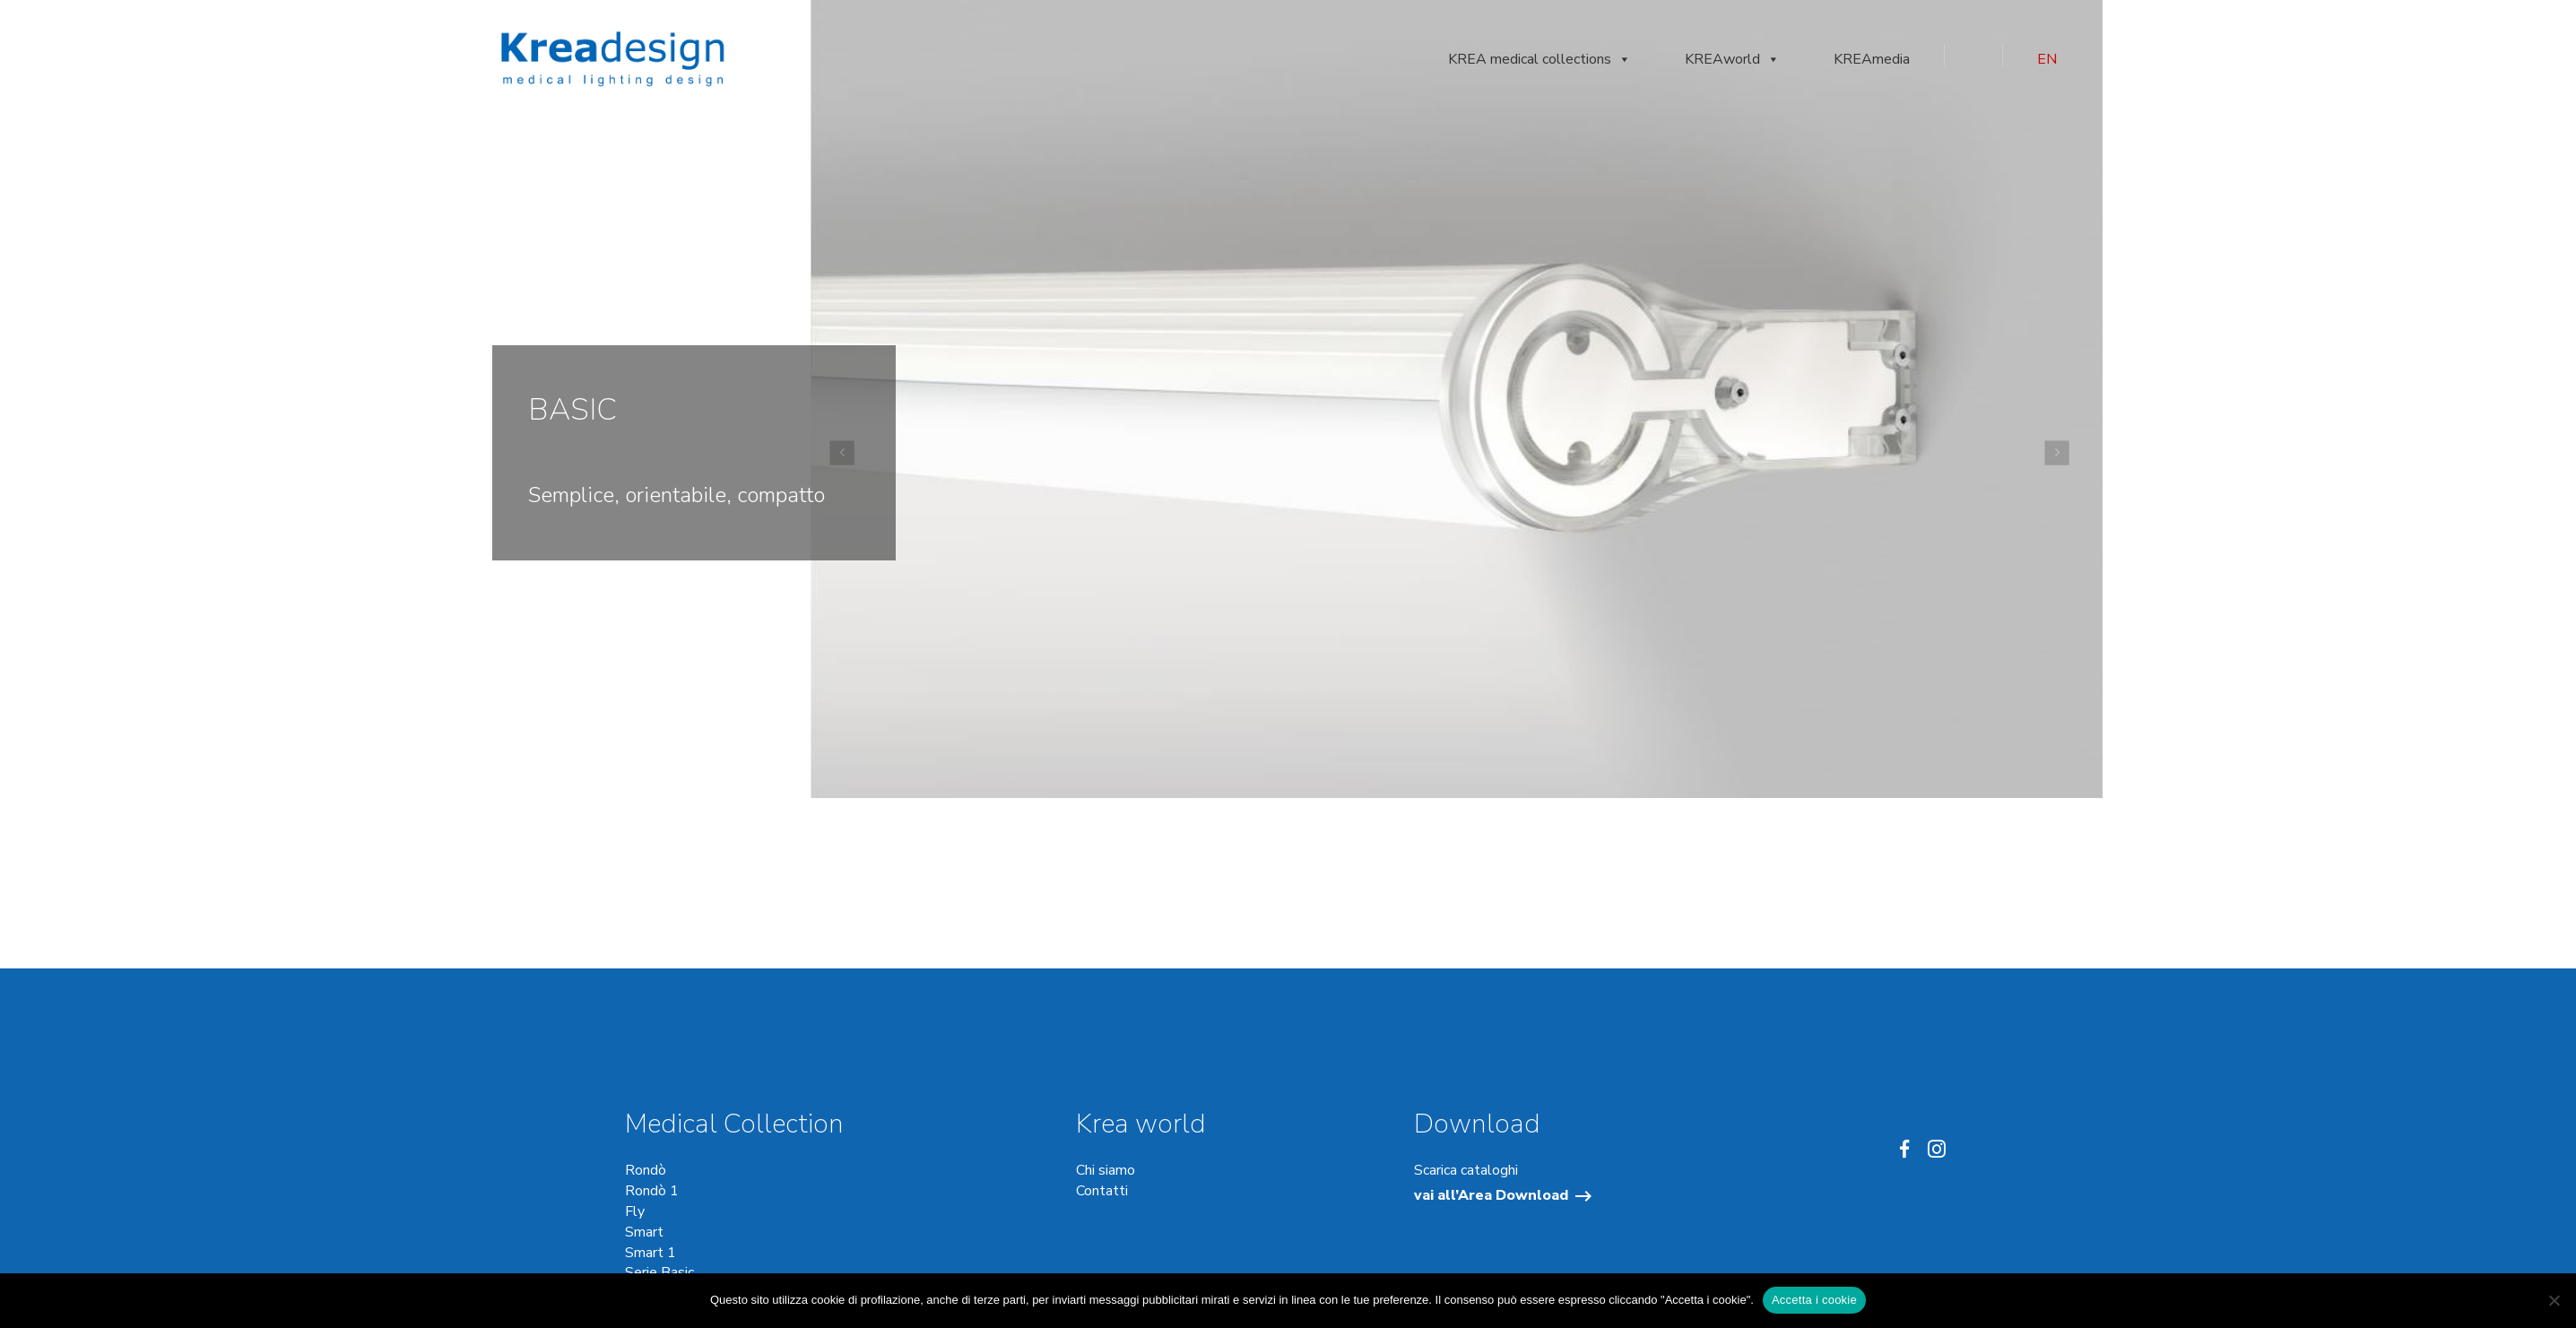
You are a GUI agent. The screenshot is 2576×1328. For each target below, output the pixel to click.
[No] (2554, 1300)
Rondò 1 (652, 1191)
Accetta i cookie (1814, 1299)
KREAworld (1732, 59)
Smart (644, 1232)
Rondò (645, 1170)
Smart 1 (650, 1253)
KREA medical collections (1539, 59)
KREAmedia (1872, 59)
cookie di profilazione (865, 1299)
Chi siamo (1105, 1170)
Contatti (1102, 1191)
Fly (635, 1211)
